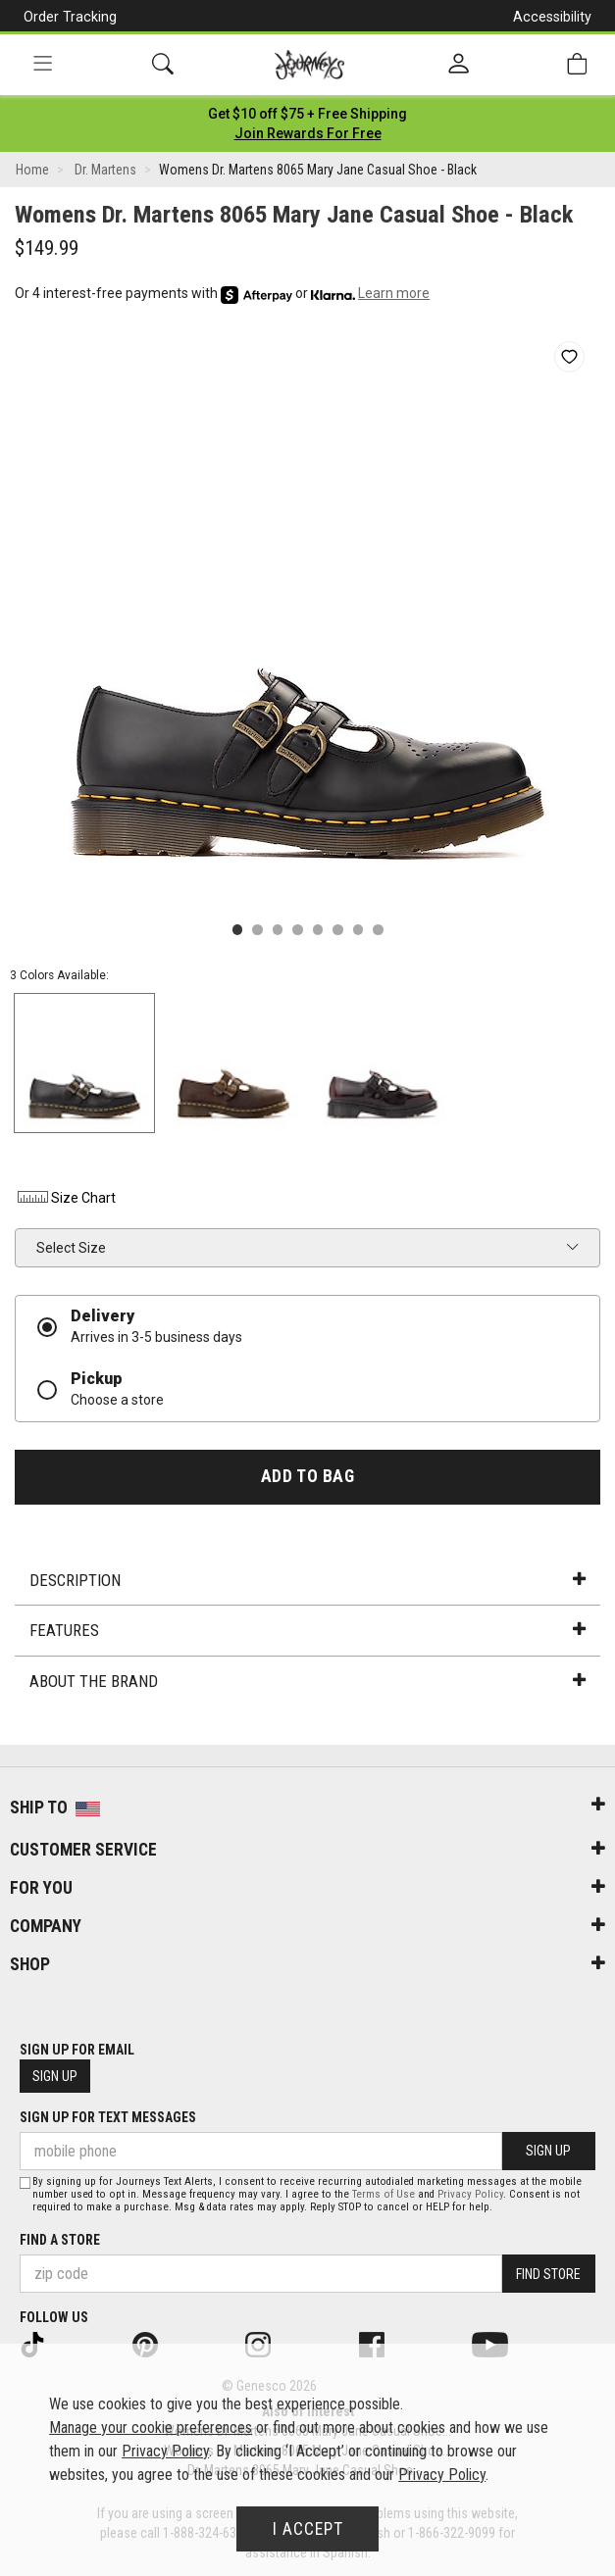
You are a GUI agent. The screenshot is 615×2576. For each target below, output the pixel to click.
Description (307, 1580)
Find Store (548, 2274)
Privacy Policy (470, 2194)
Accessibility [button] (552, 17)
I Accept (308, 2529)
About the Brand (307, 1681)
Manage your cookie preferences (150, 2427)
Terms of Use (383, 2194)
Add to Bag (307, 1476)
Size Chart (65, 1198)
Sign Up (54, 2076)
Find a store (60, 2240)
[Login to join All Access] (307, 114)
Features (307, 1630)
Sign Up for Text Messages (108, 2117)
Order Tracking (70, 17)
